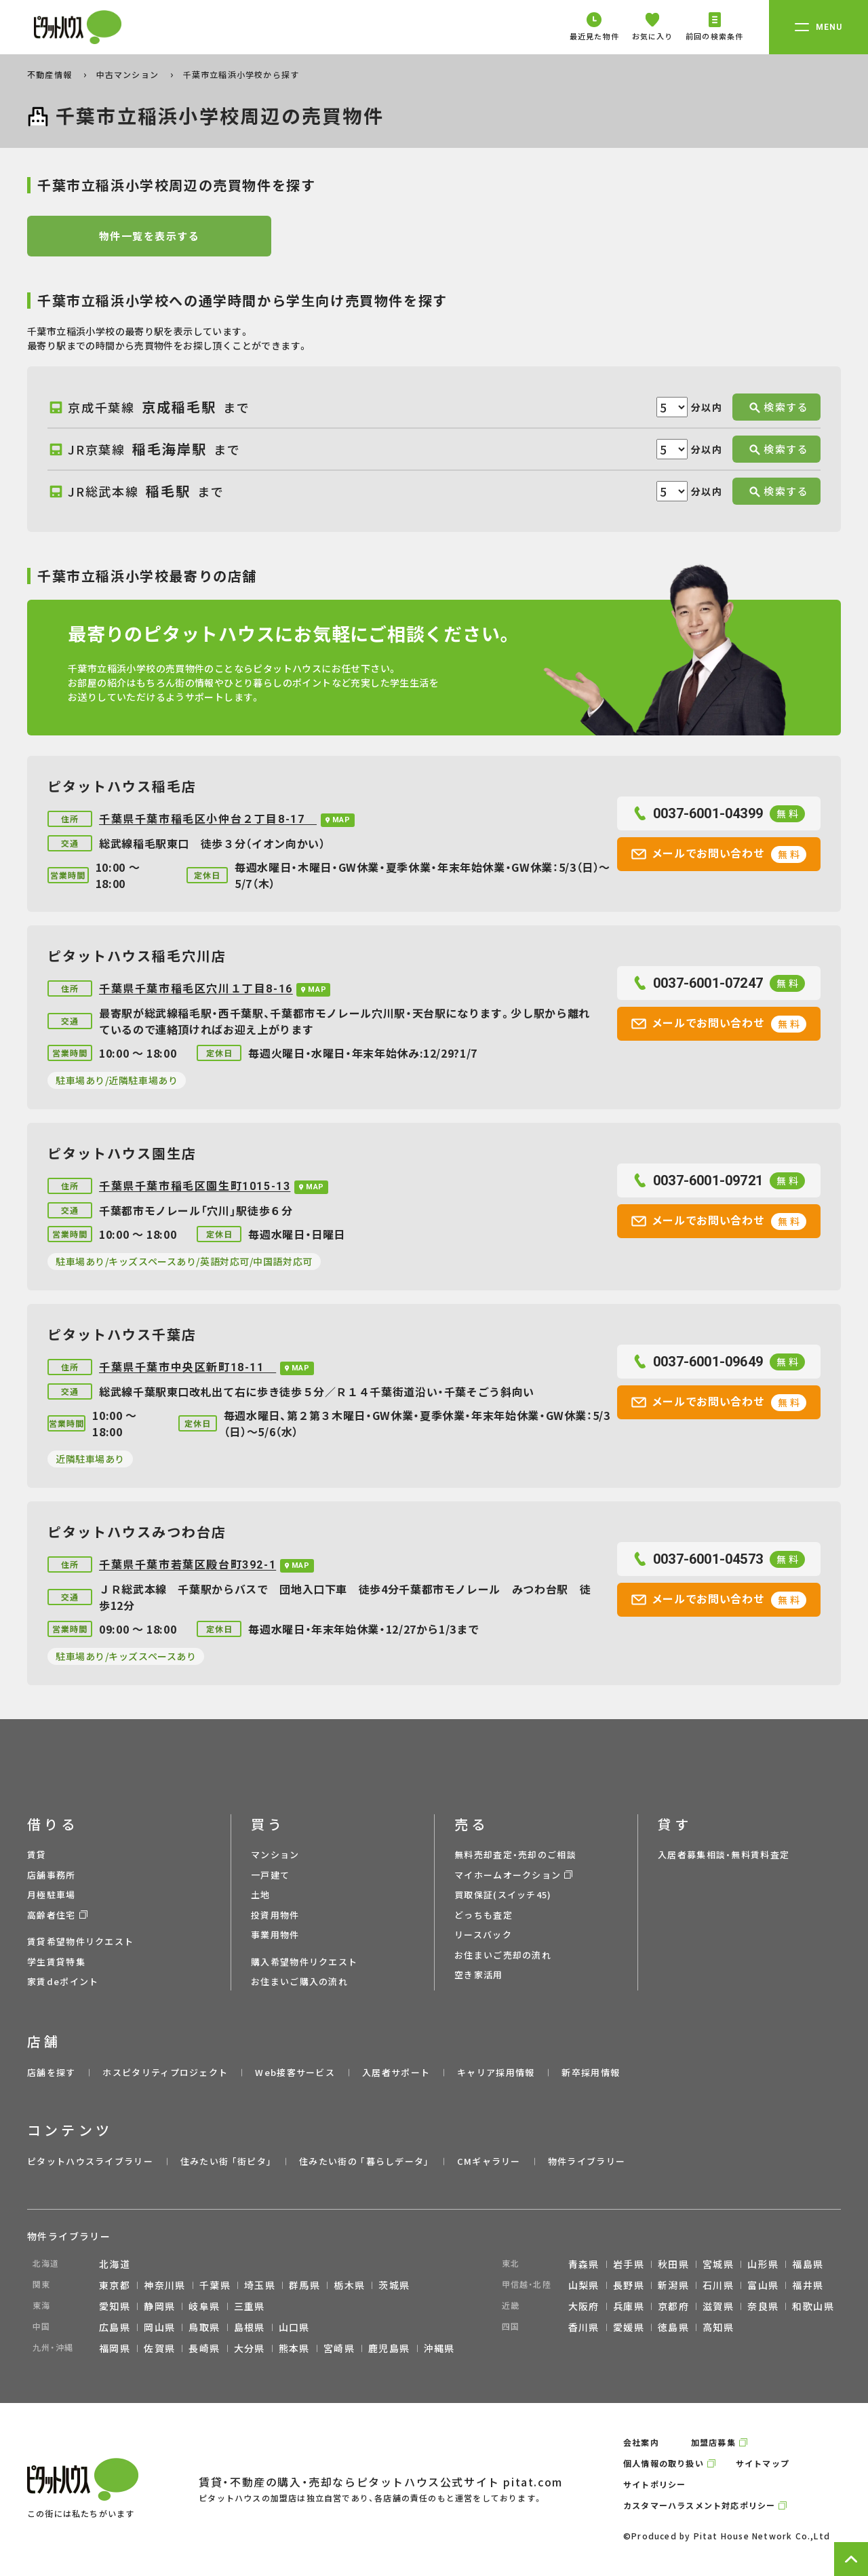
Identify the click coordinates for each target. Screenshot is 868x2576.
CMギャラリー (489, 2161)
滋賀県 (718, 2306)
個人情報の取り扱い (663, 2463)
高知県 (718, 2327)
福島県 (807, 2264)
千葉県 (215, 2285)
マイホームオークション (507, 1874)
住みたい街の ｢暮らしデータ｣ (364, 2161)
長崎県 (204, 2348)
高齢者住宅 (51, 1914)
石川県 (718, 2285)
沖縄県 (439, 2348)
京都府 (673, 2306)
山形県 (762, 2264)
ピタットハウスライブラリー (90, 2161)
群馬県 (304, 2285)
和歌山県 (813, 2306)
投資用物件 (275, 1914)
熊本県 (294, 2348)
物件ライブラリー (586, 2161)
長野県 (628, 2285)
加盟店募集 (713, 2442)
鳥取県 (204, 2327)
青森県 (583, 2264)
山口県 (294, 2327)
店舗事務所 (51, 1874)
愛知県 (114, 2306)
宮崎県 (339, 2348)
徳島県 (673, 2327)
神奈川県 (165, 2285)
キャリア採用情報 (495, 2072)
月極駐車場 (51, 1894)
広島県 (114, 2327)
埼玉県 (259, 2285)
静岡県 (159, 2306)
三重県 (249, 2306)
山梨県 (583, 2285)
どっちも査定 (483, 1914)
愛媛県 (628, 2327)
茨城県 (394, 2285)
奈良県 (762, 2306)
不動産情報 (51, 74)
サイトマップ (762, 2463)
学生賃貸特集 (56, 1961)
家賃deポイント (62, 1981)
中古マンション (129, 74)
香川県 (583, 2327)
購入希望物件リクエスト (304, 1961)
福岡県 (114, 2348)
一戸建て (270, 1874)
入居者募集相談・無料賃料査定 (723, 1854)
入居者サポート (396, 2072)
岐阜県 (204, 2306)
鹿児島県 (389, 2348)
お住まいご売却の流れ (502, 1954)
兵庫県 (628, 2306)
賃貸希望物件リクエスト (80, 1941)
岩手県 (628, 2264)
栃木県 (349, 2285)
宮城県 (718, 2264)
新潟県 (673, 2285)
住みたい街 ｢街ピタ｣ (226, 2161)
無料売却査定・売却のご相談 (515, 1854)
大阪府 (583, 2306)
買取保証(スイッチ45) (503, 1894)
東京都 (114, 2285)
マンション (275, 1854)
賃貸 (37, 1854)
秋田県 (673, 2264)
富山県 (762, 2285)
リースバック (483, 1934)
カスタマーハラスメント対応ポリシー (699, 2505)
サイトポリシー (654, 2484)
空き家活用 (478, 1974)
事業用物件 (275, 1934)
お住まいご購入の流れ (299, 1981)
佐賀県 (159, 2348)
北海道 (114, 2264)
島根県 (249, 2327)
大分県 (249, 2348)
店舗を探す (51, 2072)
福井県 (807, 2285)
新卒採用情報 (590, 2072)
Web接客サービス (295, 2072)
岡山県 (159, 2327)
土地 (261, 1894)
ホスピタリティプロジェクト (165, 2072)
